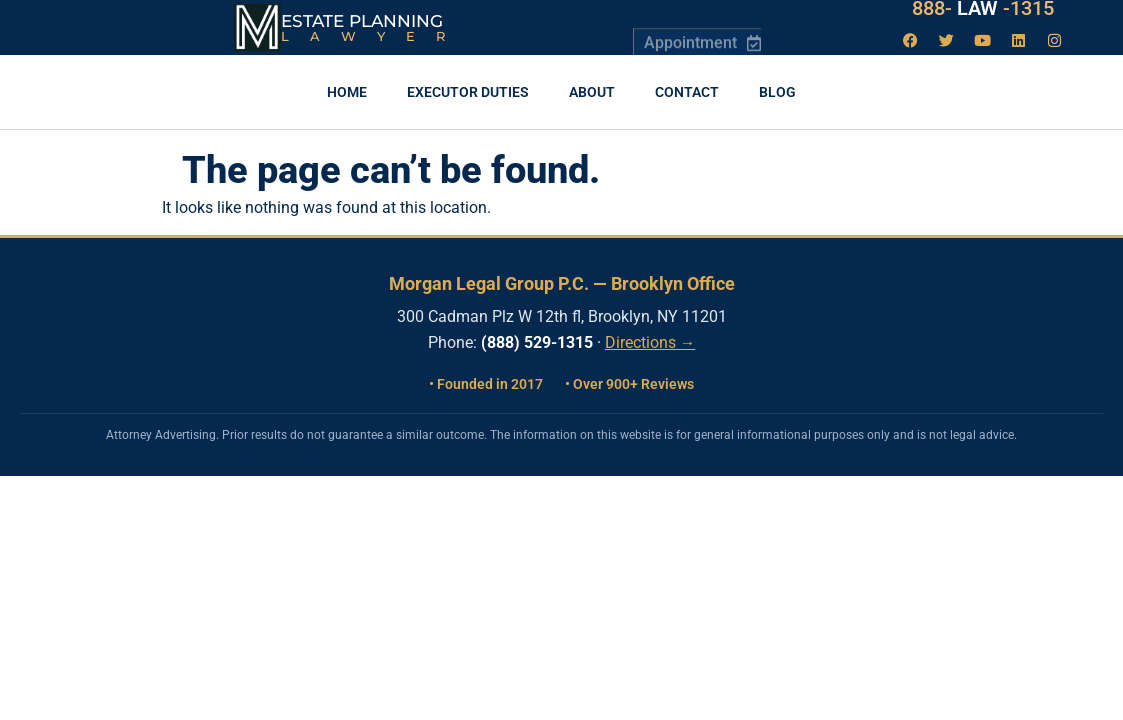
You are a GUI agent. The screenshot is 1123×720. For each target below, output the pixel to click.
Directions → (650, 343)
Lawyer (373, 36)
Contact (687, 92)
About (592, 92)
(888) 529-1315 (537, 342)
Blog (777, 92)
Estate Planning (362, 21)
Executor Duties (468, 92)
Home (347, 92)
